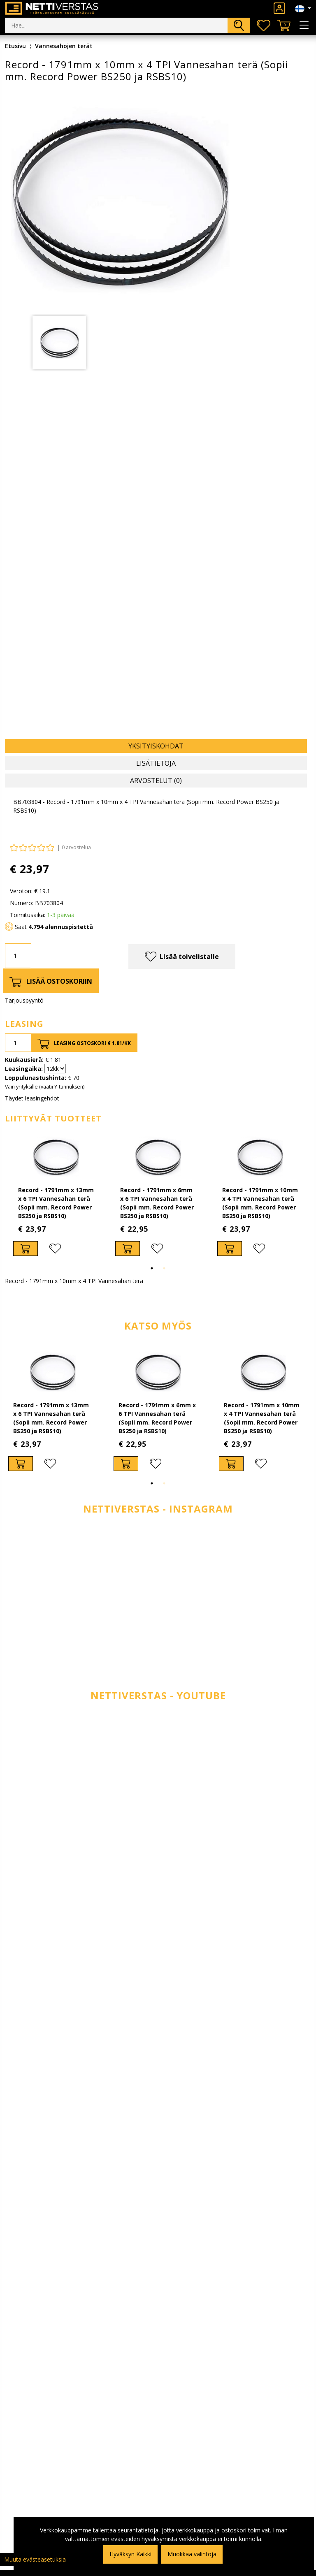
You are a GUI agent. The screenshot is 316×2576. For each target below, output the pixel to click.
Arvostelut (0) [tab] (156, 780)
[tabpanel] (59, 342)
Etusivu (15, 46)
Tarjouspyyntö (24, 1000)
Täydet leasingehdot (32, 1098)
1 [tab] (152, 1268)
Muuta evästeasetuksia (35, 2559)
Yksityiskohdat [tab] (156, 746)
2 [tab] (164, 1268)
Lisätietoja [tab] (156, 763)
